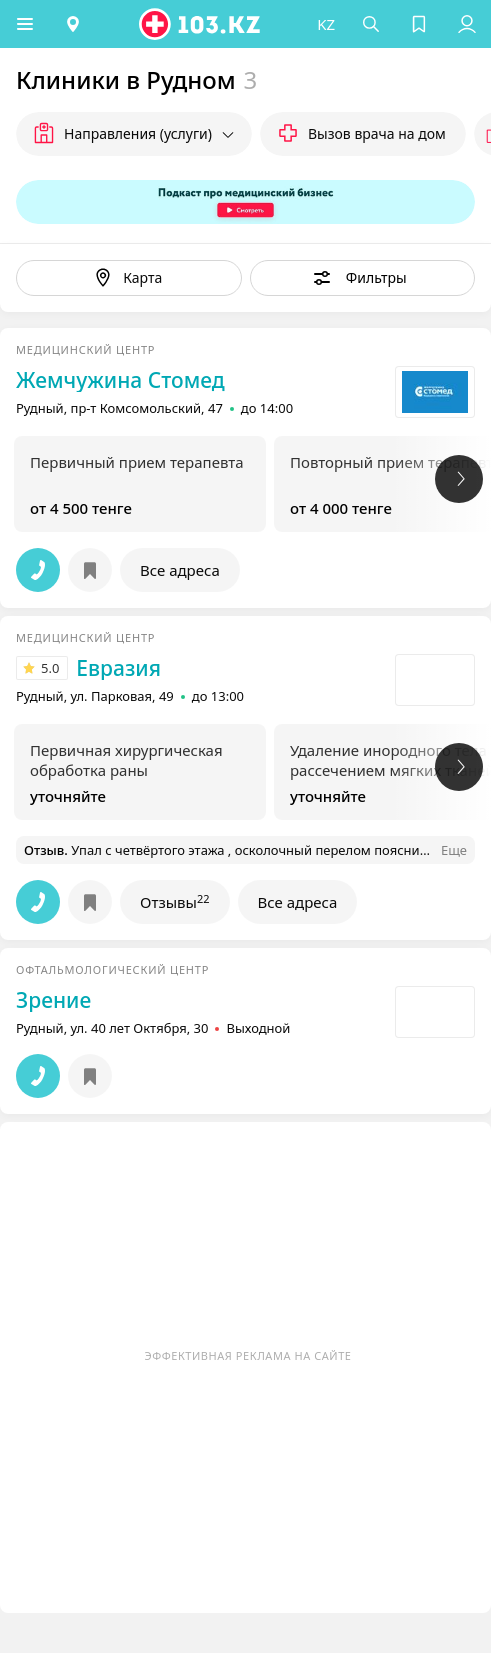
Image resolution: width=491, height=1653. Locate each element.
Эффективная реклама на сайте (248, 1355)
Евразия (118, 668)
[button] (25, 24)
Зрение (53, 1000)
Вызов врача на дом (377, 133)
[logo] (201, 24)
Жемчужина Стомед (120, 380)
